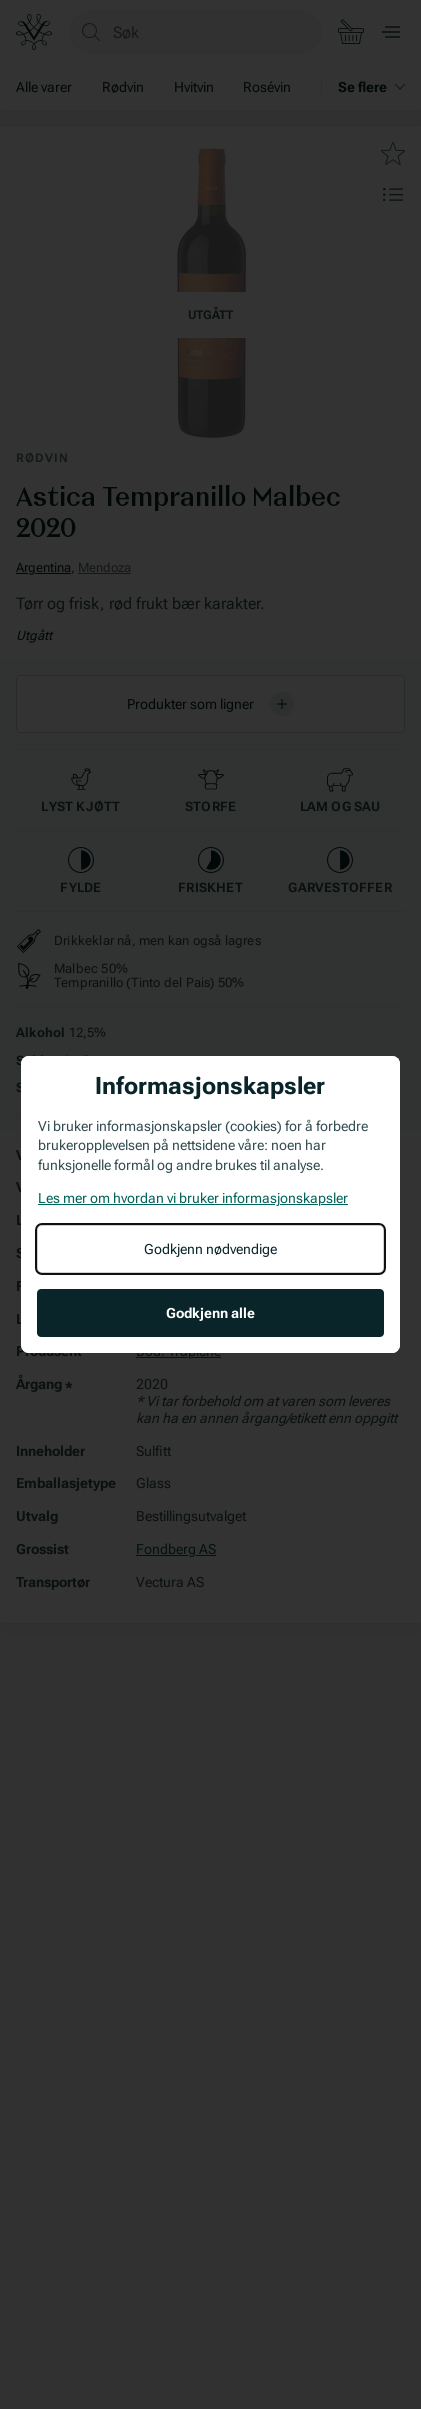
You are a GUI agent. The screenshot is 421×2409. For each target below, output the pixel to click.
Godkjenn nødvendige (210, 1249)
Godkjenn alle (210, 1313)
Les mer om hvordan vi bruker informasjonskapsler (193, 1198)
